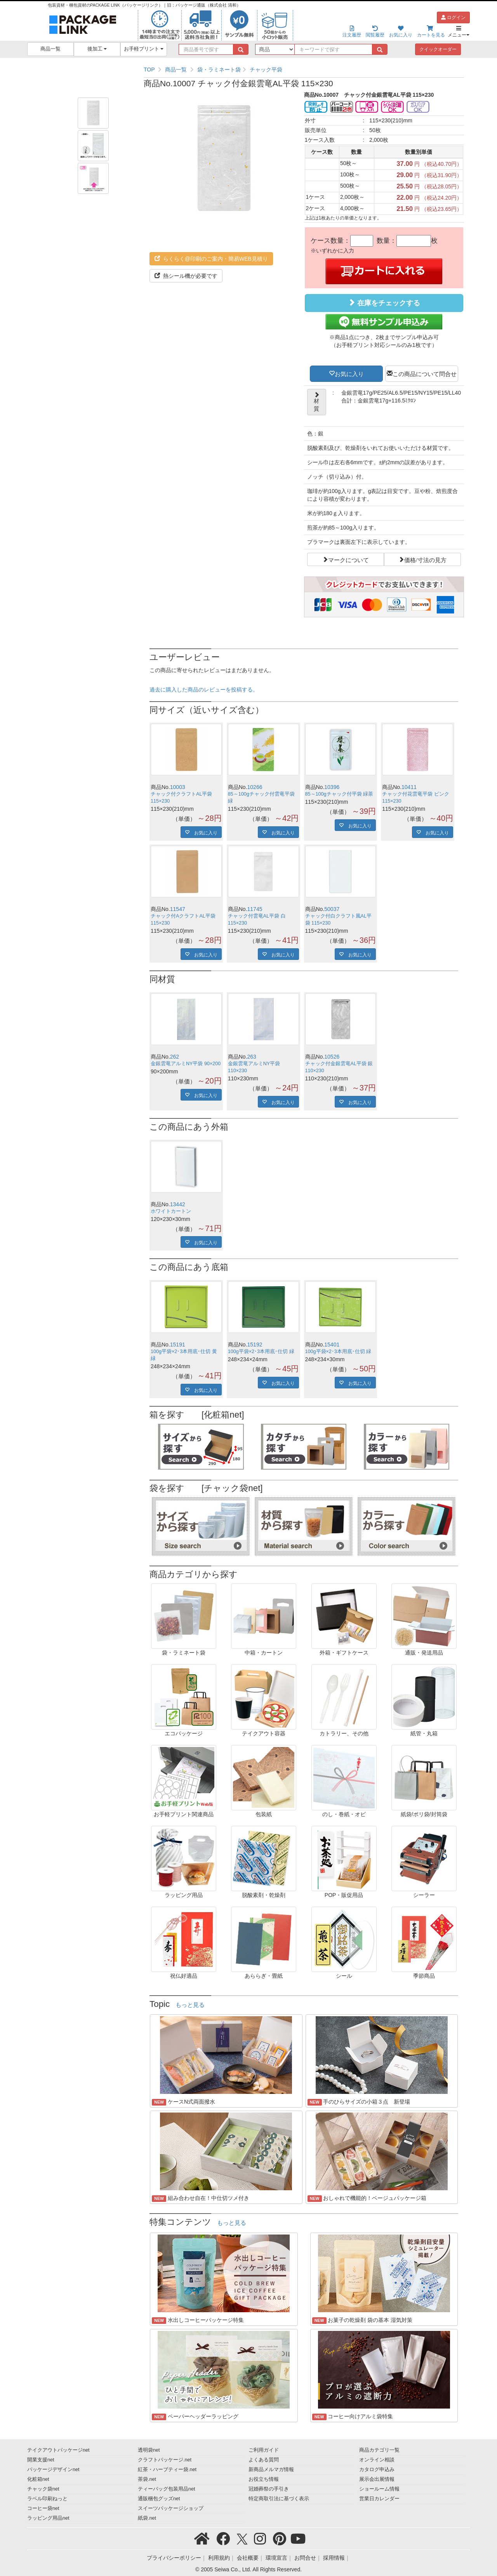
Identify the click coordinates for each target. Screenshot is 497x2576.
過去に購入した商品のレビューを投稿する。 (203, 689)
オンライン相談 (376, 2460)
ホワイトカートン (171, 1211)
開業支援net (40, 2460)
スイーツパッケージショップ (170, 2508)
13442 (177, 1204)
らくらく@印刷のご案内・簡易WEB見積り (211, 259)
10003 (177, 787)
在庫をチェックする (384, 303)
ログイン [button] (453, 17)
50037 (331, 909)
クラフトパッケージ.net (164, 2460)
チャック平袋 (266, 69)
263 (251, 1057)
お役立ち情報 (263, 2479)
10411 (409, 787)
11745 (254, 909)
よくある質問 (263, 2460)
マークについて (348, 559)
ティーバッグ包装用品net (166, 2489)
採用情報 (334, 2558)
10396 (331, 787)
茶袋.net (147, 2479)
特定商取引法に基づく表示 (278, 2498)
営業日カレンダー (379, 2498)
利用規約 (219, 2558)
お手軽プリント (144, 49)
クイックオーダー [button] (438, 49)
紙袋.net (147, 2518)
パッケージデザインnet (53, 2469)
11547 (177, 909)
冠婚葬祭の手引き (268, 2489)
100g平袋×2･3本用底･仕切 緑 (261, 1351)
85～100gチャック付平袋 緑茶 (339, 794)
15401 (331, 1344)
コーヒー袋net (43, 2508)
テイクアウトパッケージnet (58, 2450)
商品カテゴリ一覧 (379, 2450)
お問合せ (305, 2558)
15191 (177, 1344)
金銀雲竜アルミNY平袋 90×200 (186, 1063)
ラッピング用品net (48, 2518)
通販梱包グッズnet (159, 2498)
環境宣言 (276, 2558)
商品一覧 (50, 49)
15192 (254, 1344)
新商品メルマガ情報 (271, 2469)
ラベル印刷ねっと (47, 2498)
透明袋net (149, 2450)
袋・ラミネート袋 (219, 69)
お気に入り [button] (349, 373)
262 (174, 1057)
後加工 (97, 49)
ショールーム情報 (379, 2489)
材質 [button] (317, 402)
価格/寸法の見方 (425, 559)
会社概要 (248, 2558)
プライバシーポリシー (174, 2558)
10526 (331, 1057)
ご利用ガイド (263, 2450)
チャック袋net (43, 2489)
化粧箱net (38, 2479)
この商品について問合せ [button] (425, 373)
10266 (254, 787)
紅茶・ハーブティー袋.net (167, 2469)
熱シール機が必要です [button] (186, 276)
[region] (304, 69)
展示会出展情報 (376, 2479)
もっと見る (190, 2005)
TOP (149, 69)
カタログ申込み (376, 2469)
